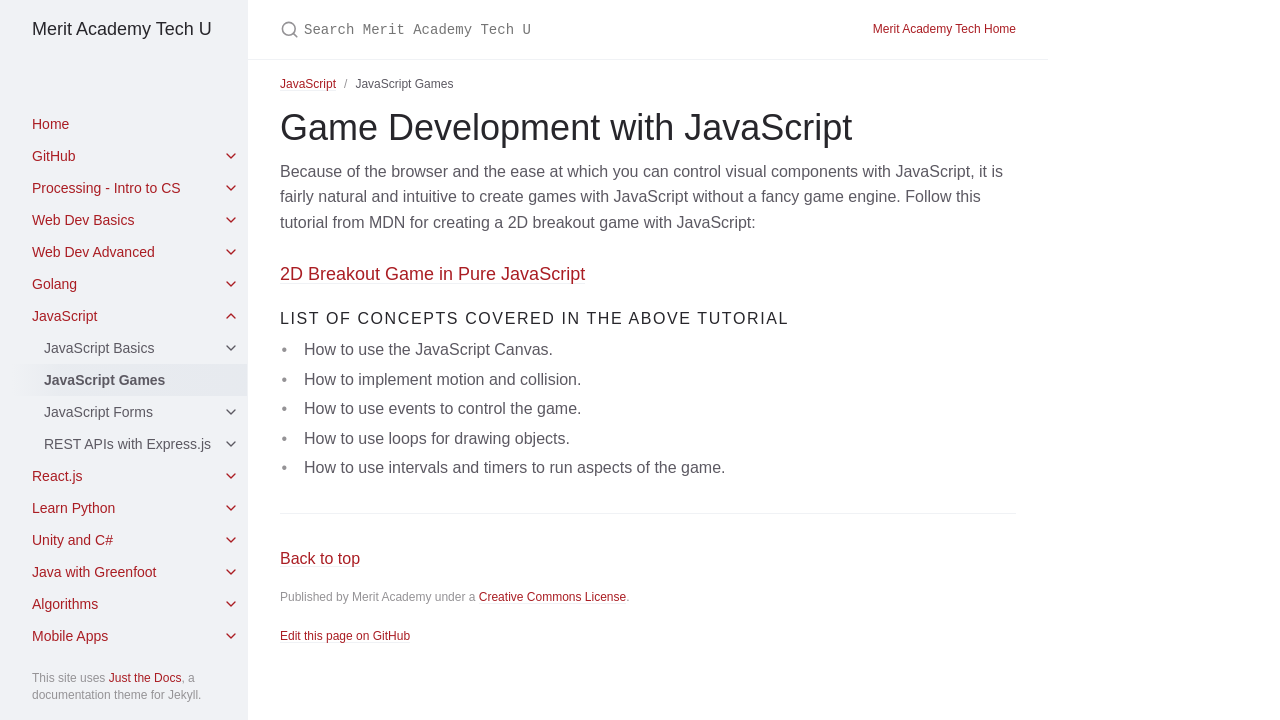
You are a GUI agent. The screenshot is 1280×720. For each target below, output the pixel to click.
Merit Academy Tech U (122, 29)
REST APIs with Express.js (127, 444)
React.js (57, 476)
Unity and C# (72, 540)
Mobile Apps (70, 636)
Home (50, 124)
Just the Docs (145, 678)
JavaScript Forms (98, 412)
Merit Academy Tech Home (944, 29)
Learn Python (73, 508)
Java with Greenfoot (94, 572)
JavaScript (64, 316)
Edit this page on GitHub (345, 636)
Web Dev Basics (83, 220)
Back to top (320, 558)
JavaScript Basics (99, 348)
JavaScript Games (104, 380)
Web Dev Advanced (93, 252)
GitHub (54, 156)
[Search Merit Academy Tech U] (516, 29)
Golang (54, 284)
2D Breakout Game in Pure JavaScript (432, 274)
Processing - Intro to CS (106, 188)
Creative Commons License (552, 597)
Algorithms (65, 604)
